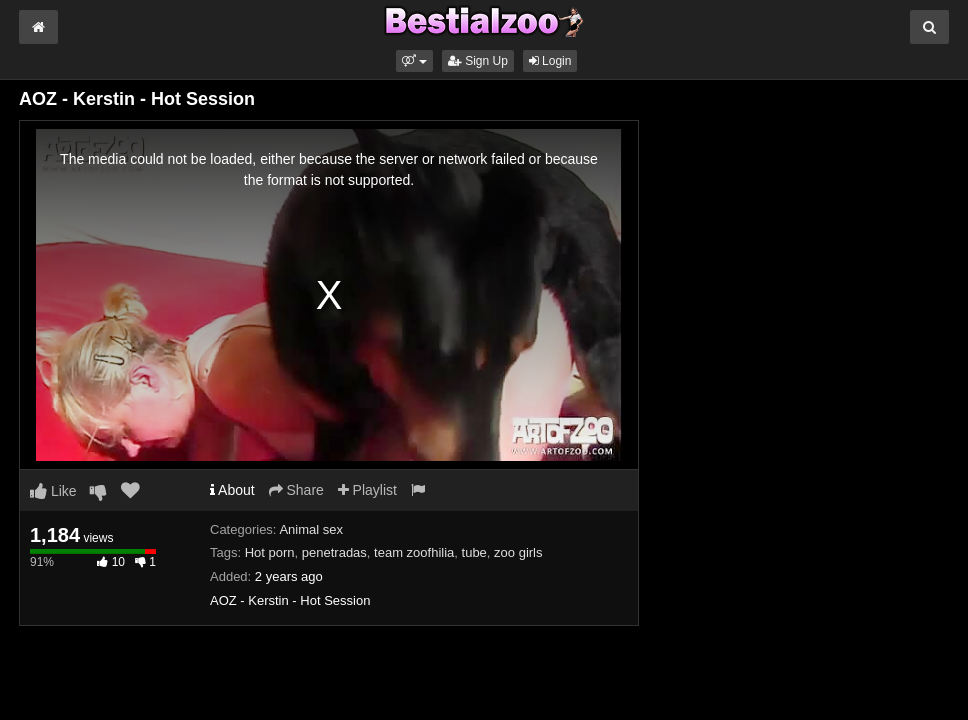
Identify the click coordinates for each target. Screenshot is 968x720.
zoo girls (518, 552)
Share (296, 490)
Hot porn (270, 552)
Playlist (367, 490)
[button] (414, 61)
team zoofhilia (414, 552)
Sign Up (478, 61)
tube (474, 552)
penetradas (334, 552)
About (232, 490)
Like (53, 491)
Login (550, 61)
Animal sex (311, 529)
